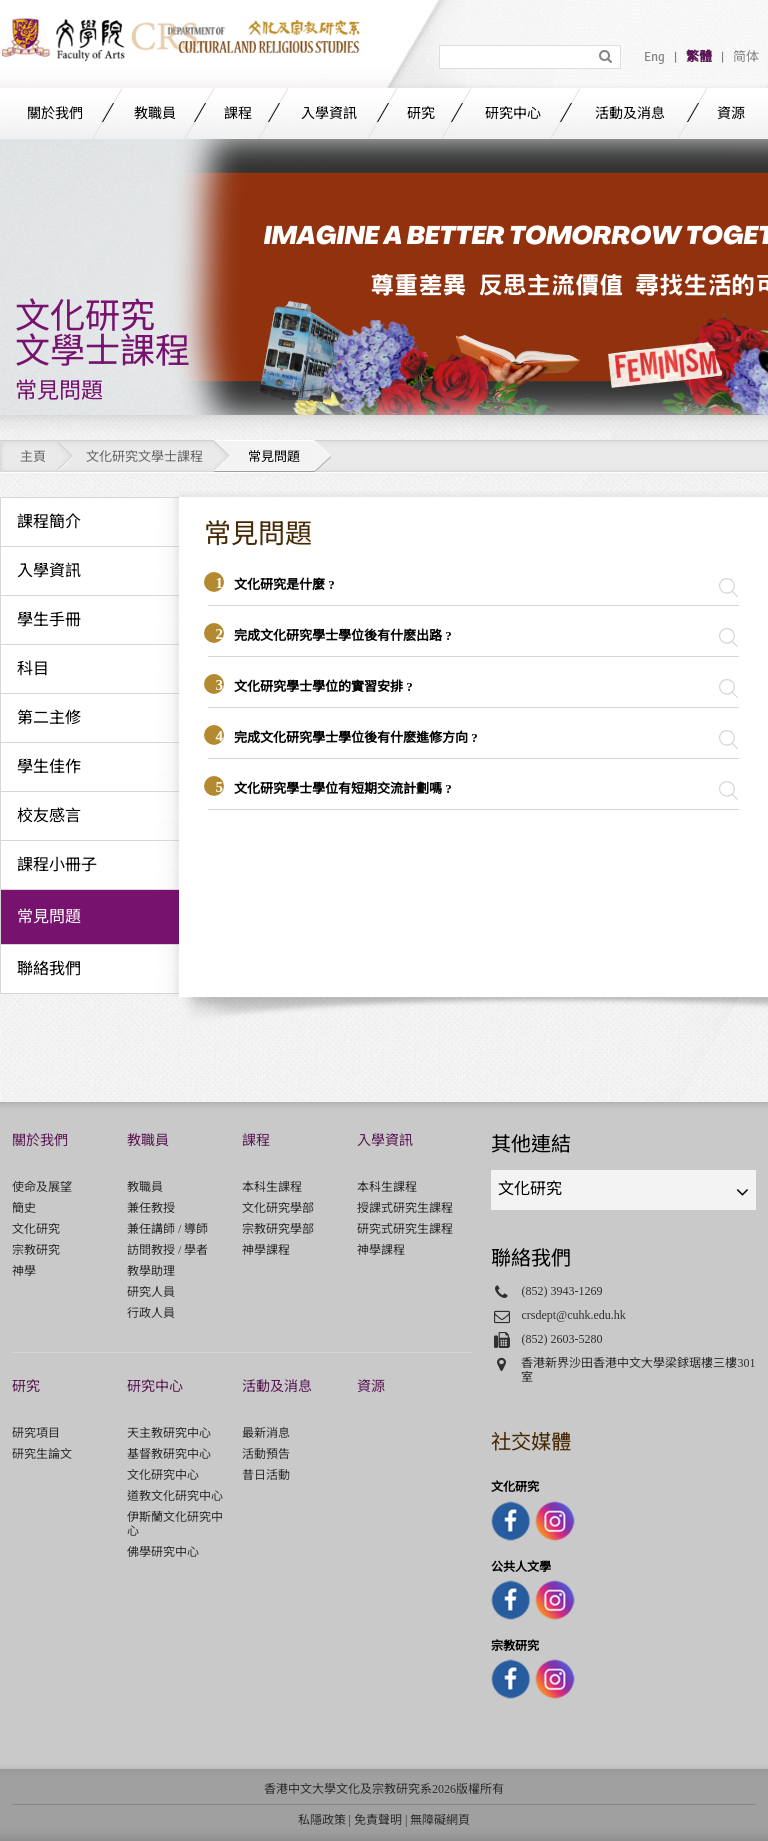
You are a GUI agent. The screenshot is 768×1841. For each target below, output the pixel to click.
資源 (731, 113)
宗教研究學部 (278, 1229)
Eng (654, 57)
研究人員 (151, 1292)
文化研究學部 (278, 1208)
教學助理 (151, 1271)
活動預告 (266, 1454)
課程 (238, 113)
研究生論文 (42, 1454)
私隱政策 (322, 1820)
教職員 (155, 113)
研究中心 (513, 113)
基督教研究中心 (169, 1454)
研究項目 (36, 1433)
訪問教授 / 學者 (167, 1250)
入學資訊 (329, 113)
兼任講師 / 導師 (167, 1229)
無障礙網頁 (440, 1820)
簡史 (24, 1208)
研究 (421, 113)
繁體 (699, 57)
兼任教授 (151, 1208)
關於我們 (55, 113)
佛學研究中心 (163, 1552)
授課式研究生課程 (405, 1208)
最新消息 (266, 1433)
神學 (24, 1271)
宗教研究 (36, 1250)
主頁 (33, 456)
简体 (746, 57)
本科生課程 (272, 1187)
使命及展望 (42, 1187)
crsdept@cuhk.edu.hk (573, 1315)
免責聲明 (378, 1820)
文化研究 (36, 1229)
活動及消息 (630, 113)
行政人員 (151, 1313)
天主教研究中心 (169, 1433)
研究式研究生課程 (405, 1229)
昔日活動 (266, 1475)
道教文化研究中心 (175, 1496)
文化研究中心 (163, 1475)
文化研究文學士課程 (144, 456)
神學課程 (266, 1250)
